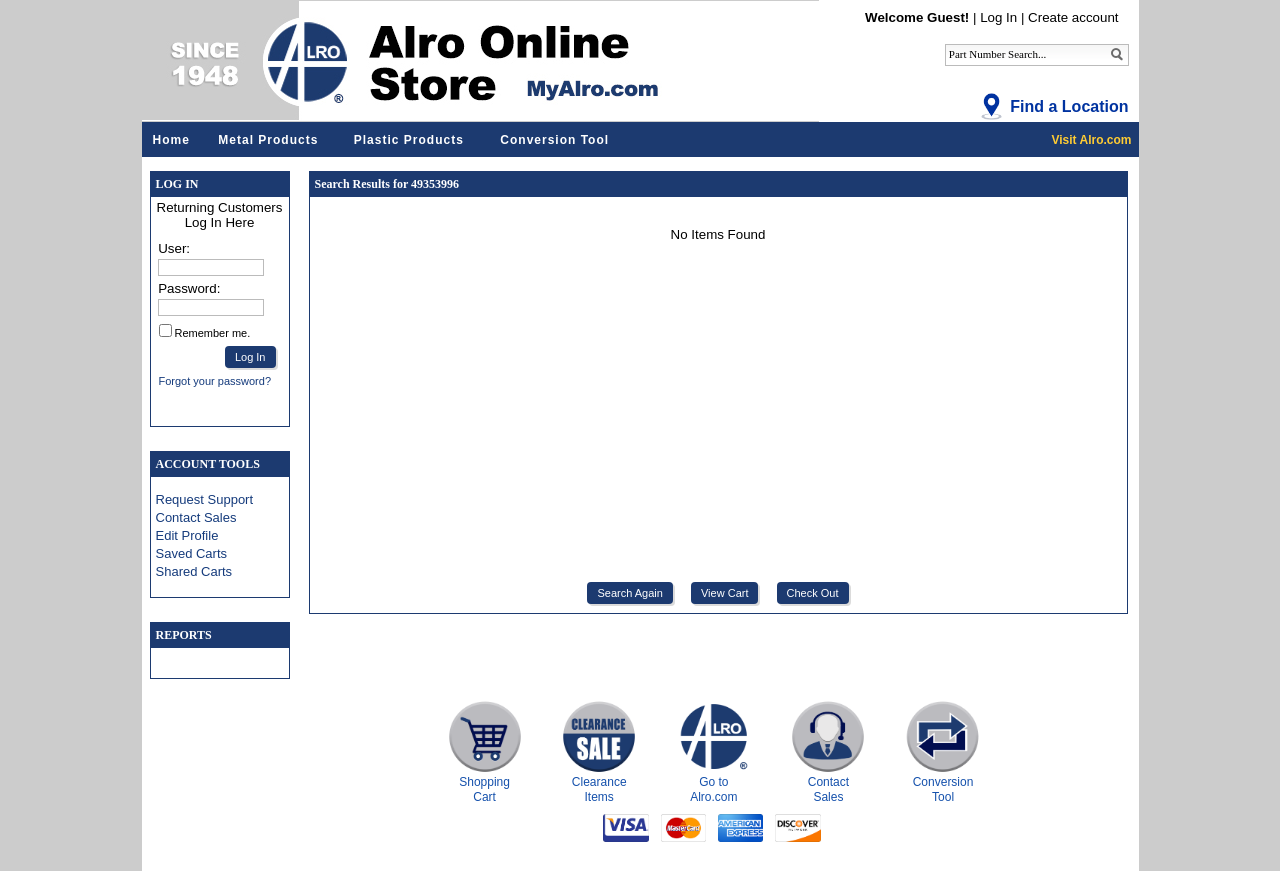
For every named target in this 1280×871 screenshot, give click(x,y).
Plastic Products (409, 140)
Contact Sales (196, 517)
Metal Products (268, 140)
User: (174, 248)
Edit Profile (187, 535)
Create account (1073, 17)
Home (171, 140)
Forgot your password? (215, 381)
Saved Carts (192, 553)
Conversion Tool (554, 140)
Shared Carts (194, 571)
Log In (998, 17)
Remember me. (213, 333)
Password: (189, 288)
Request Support (205, 499)
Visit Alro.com (1091, 140)
